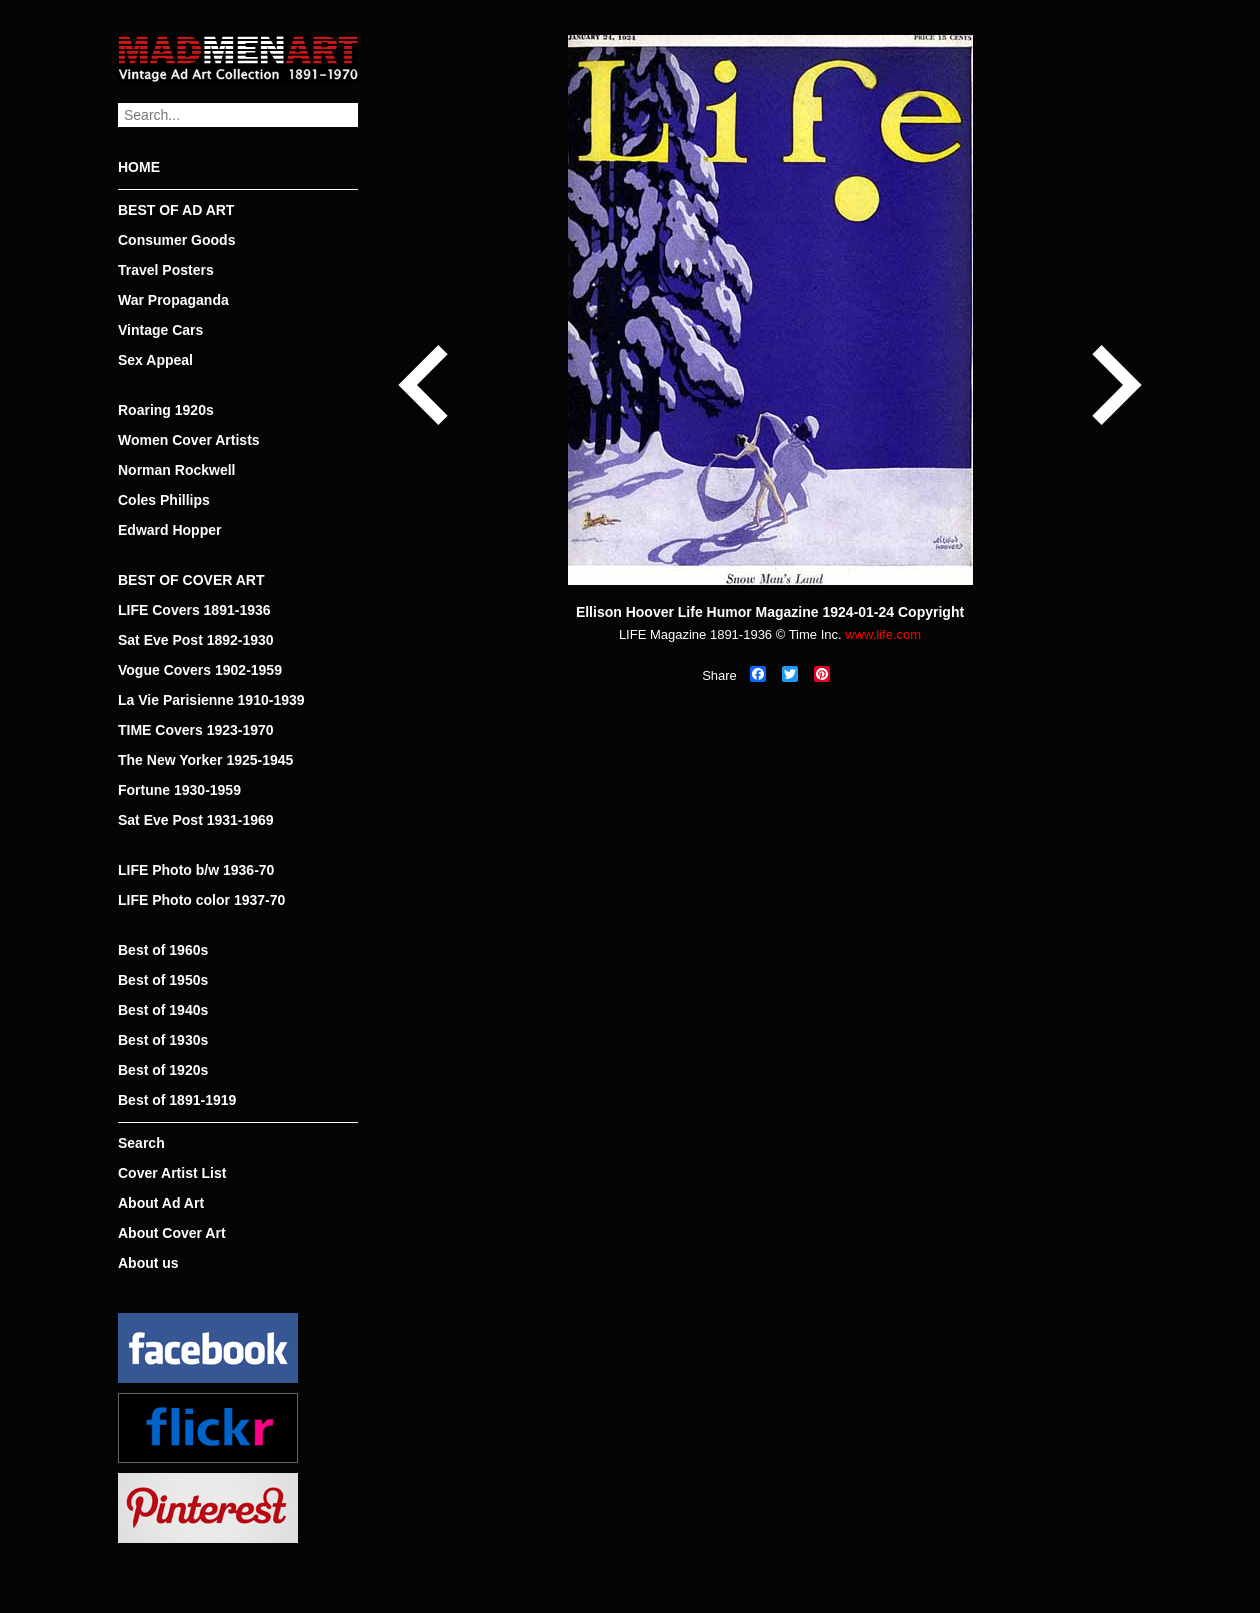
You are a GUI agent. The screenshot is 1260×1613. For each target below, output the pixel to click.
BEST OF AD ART (176, 210)
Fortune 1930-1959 (179, 790)
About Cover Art (172, 1233)
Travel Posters (166, 270)
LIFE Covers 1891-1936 (194, 610)
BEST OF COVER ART (191, 580)
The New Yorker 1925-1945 (205, 760)
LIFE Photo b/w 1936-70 (196, 870)
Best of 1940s (163, 1010)
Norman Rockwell (176, 470)
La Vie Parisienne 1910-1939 (211, 700)
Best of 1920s (163, 1070)
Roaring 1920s (166, 410)
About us (148, 1263)
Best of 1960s (163, 950)
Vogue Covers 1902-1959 (200, 670)
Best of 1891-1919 (177, 1100)
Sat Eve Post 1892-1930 (196, 640)
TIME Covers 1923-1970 (196, 730)
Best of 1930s (163, 1040)
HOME (139, 167)
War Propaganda (173, 300)
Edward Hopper (169, 530)
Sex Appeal (155, 360)
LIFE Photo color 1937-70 (201, 900)
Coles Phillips (164, 500)
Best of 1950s (163, 980)
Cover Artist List (172, 1173)
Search (141, 1143)
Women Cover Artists (189, 440)
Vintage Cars (160, 330)
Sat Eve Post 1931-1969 (196, 820)
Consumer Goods (176, 240)
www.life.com (883, 634)
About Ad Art (161, 1203)
